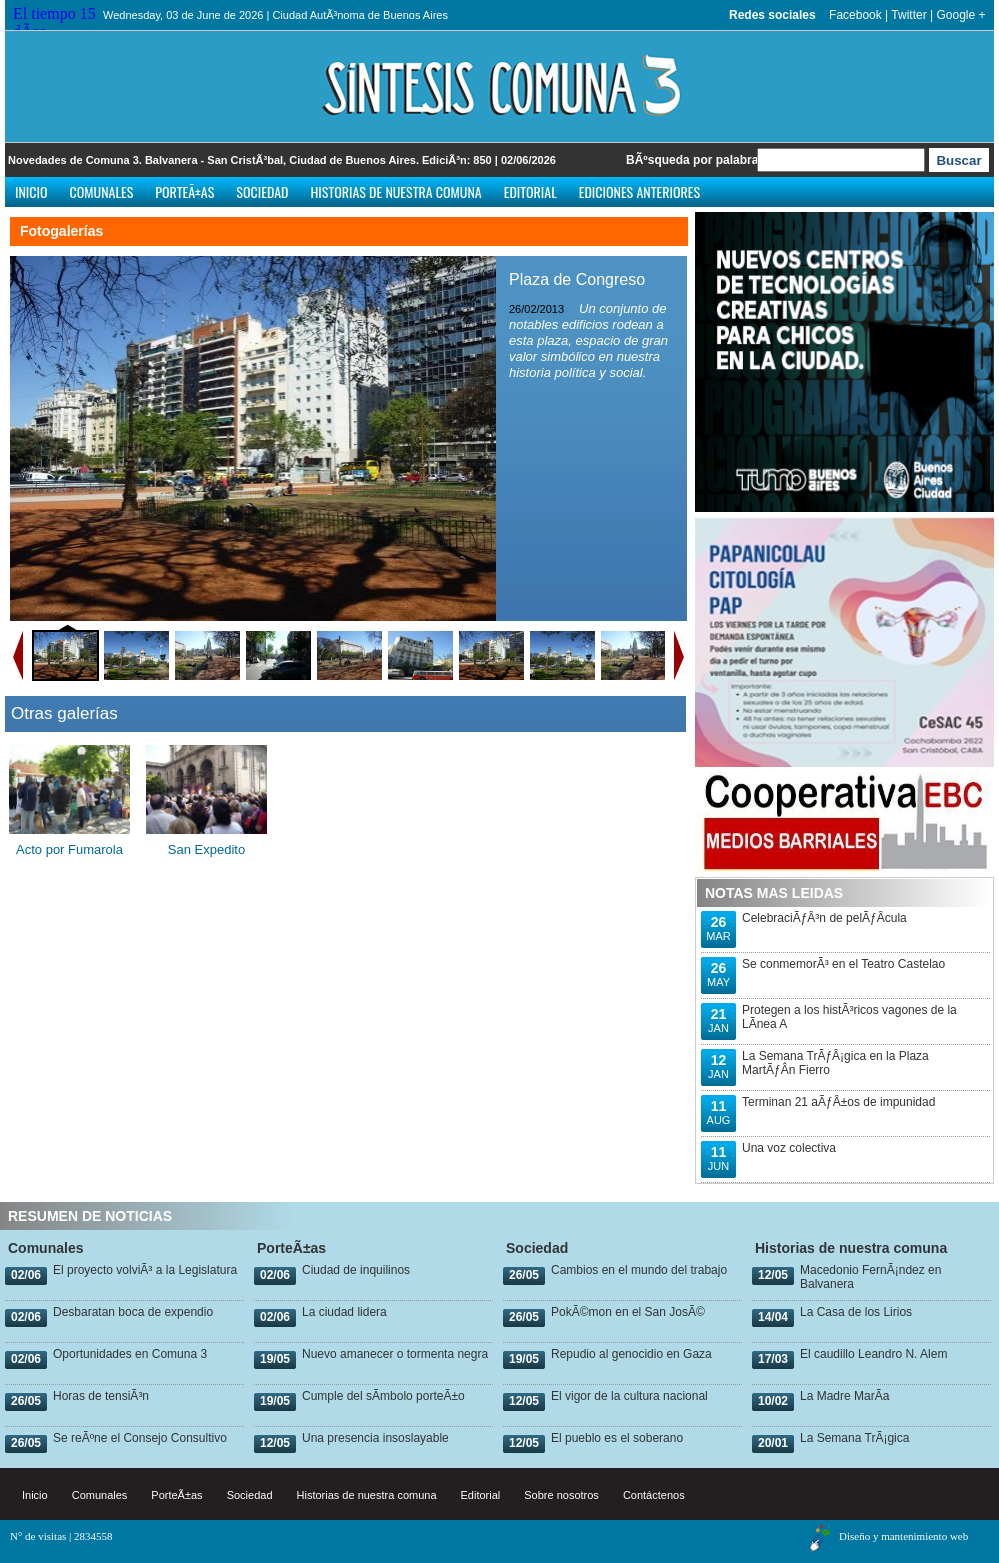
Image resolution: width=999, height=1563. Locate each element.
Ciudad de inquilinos (356, 1270)
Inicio (31, 191)
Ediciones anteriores (639, 191)
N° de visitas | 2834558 (61, 1536)
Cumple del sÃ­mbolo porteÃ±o (383, 1396)
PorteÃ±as (184, 191)
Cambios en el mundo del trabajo (639, 1270)
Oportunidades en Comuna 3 (130, 1354)
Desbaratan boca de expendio (133, 1312)
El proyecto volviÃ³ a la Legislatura (145, 1270)
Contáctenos (654, 1495)
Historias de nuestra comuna (395, 191)
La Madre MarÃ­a (844, 1396)
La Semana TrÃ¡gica (854, 1438)
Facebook (855, 15)
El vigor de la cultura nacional (629, 1396)
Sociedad (262, 191)
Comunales (102, 191)
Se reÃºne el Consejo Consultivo (140, 1438)
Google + (960, 15)
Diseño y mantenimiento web (903, 1536)
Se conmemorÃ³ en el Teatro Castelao (843, 964)
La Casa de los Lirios (856, 1312)
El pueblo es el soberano (617, 1438)
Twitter (908, 15)
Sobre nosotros (561, 1495)
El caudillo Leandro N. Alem (873, 1354)
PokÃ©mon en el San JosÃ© (628, 1312)
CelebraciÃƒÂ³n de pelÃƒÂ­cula (824, 918)
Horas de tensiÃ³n (101, 1396)
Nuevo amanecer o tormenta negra (395, 1354)
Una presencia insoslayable (375, 1438)
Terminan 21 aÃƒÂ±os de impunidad (838, 1102)
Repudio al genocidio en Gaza (631, 1354)
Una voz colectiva (789, 1148)
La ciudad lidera (344, 1312)
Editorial (530, 191)
